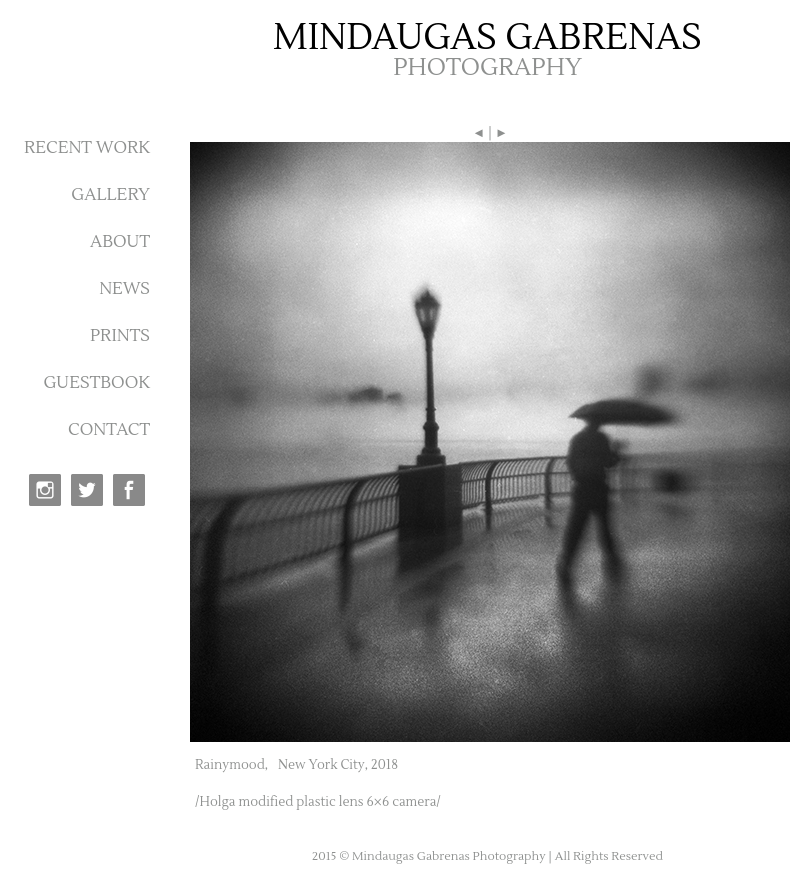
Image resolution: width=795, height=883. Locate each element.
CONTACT (109, 430)
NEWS (124, 289)
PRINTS (120, 336)
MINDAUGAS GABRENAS (487, 38)
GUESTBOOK (96, 383)
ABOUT (120, 242)
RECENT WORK (87, 148)
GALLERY (110, 195)
